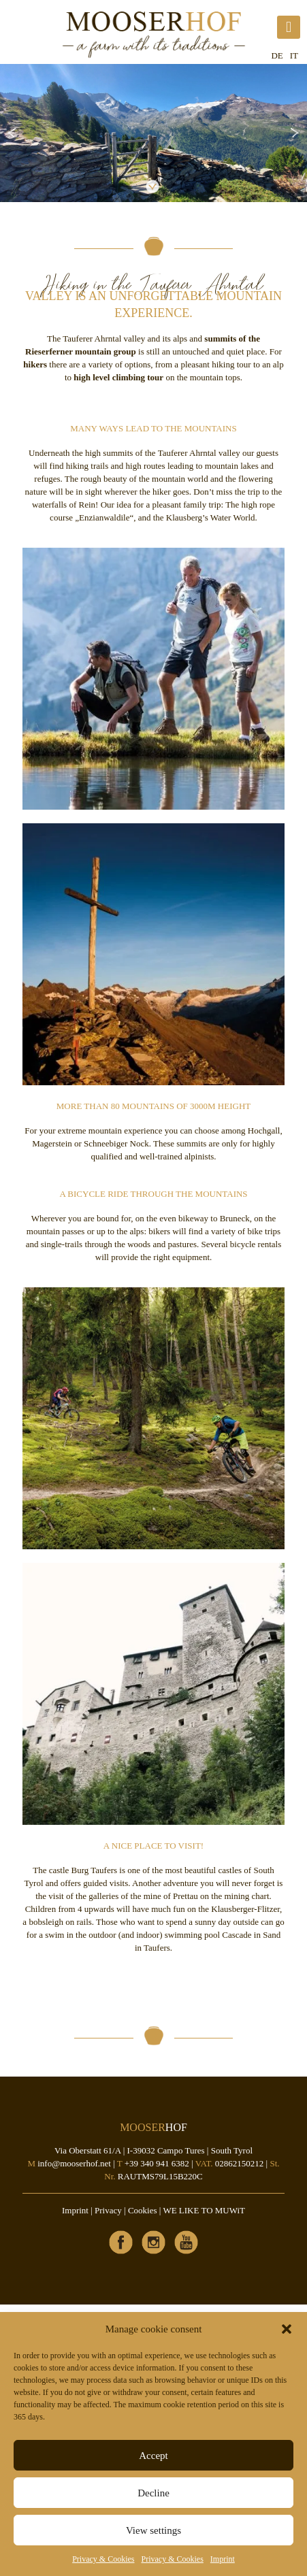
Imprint (222, 2559)
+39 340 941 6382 (157, 2163)
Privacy (108, 2210)
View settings (153, 2530)
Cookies (142, 2210)
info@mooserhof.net (74, 2163)
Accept (153, 2455)
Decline (153, 2493)
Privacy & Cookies (103, 2559)
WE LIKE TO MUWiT (204, 2210)
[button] (286, 2329)
